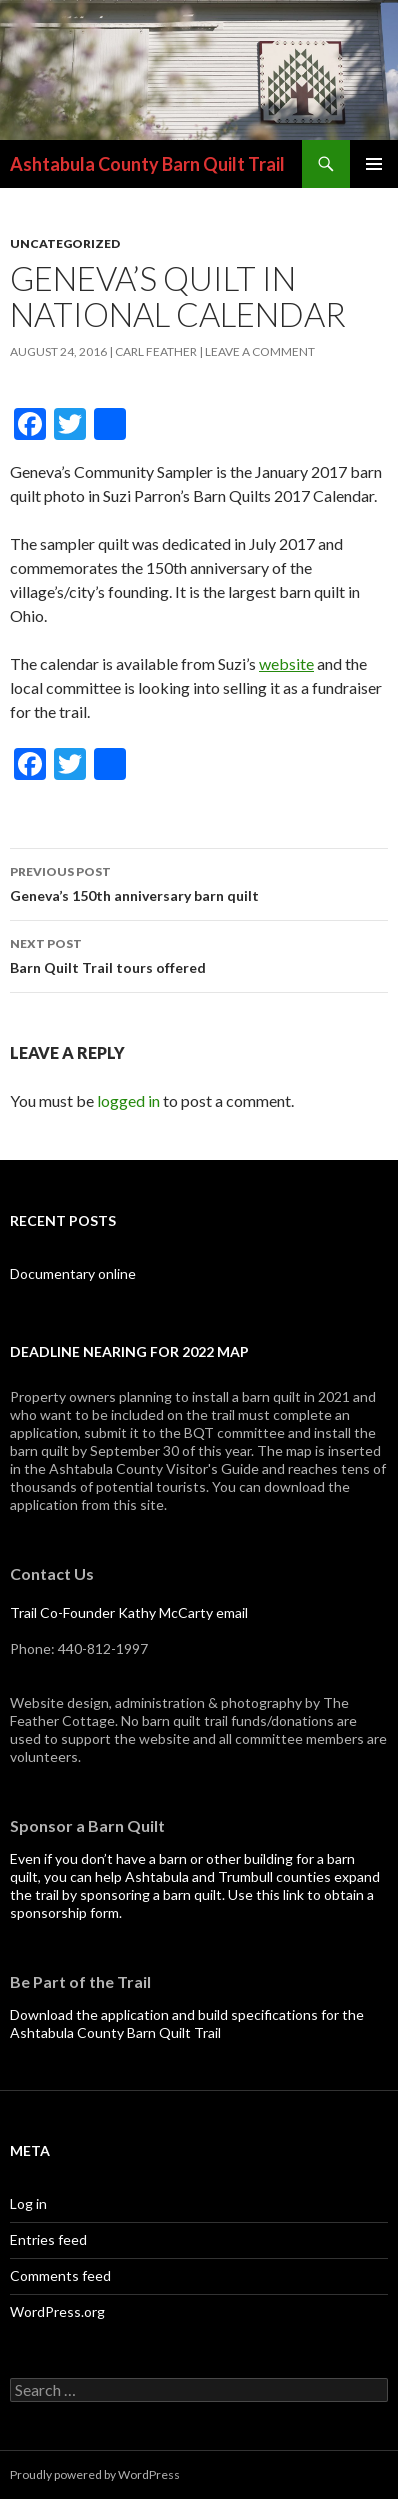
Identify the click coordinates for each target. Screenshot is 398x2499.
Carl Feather (156, 351)
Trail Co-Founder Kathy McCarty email (129, 1612)
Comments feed (60, 2275)
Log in (28, 2203)
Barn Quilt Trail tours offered (199, 954)
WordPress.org (57, 2311)
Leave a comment (260, 351)
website (286, 663)
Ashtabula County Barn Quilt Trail (147, 164)
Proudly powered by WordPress (95, 2474)
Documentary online (73, 1273)
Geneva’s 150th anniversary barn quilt (199, 882)
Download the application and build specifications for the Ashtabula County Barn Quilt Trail (187, 2023)
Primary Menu (374, 164)
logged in (128, 1100)
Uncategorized (65, 243)
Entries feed (48, 2239)
